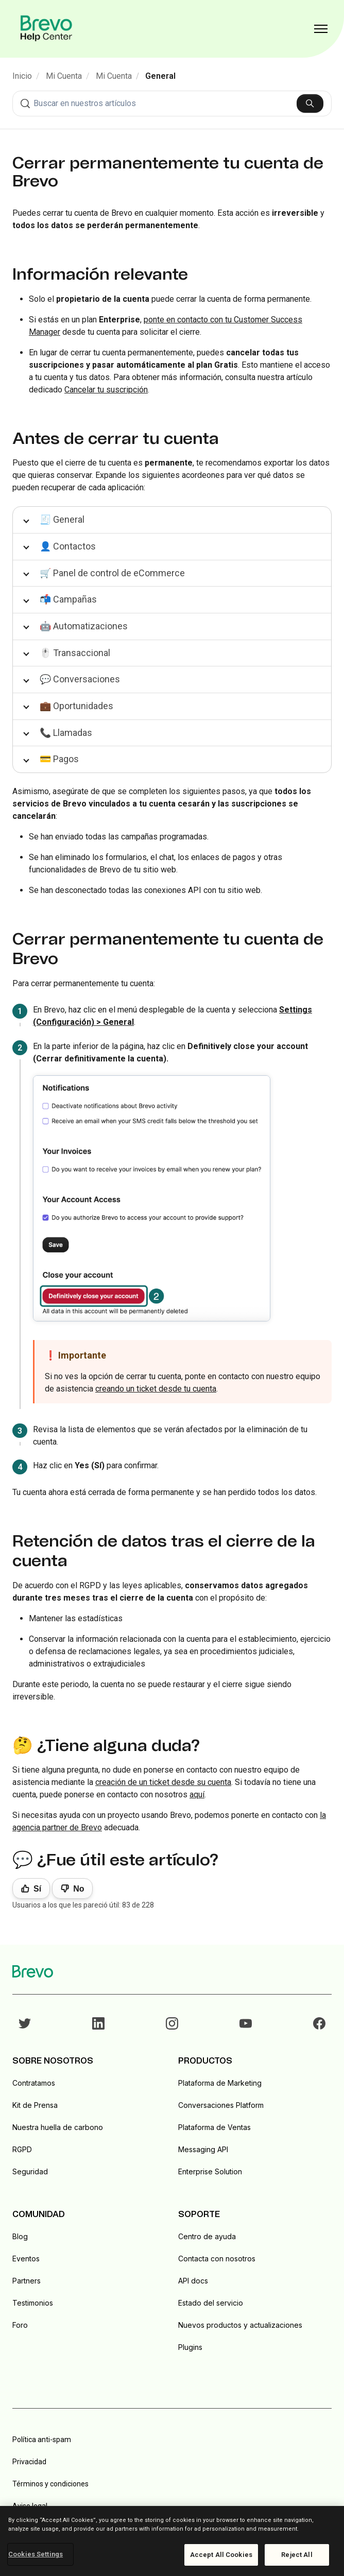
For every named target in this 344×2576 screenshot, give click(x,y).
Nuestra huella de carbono (57, 2127)
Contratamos (33, 2083)
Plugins (190, 2347)
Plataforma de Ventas (214, 2127)
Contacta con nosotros (216, 2258)
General (160, 76)
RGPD (22, 2149)
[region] (172, 2541)
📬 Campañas (68, 599)
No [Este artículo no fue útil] (78, 1888)
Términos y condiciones (50, 2484)
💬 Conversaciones (80, 679)
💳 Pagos (59, 758)
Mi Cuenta (64, 76)
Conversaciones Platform (221, 2105)
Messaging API (203, 2149)
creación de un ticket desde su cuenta (163, 1782)
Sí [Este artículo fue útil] (37, 1888)
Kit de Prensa (35, 2105)
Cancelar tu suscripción (106, 389)
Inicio (22, 76)
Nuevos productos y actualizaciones (240, 2325)
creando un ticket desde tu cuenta (155, 1389)
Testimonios (32, 2302)
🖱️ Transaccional (75, 652)
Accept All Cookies (221, 2554)
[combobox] (172, 103)
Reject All (296, 2554)
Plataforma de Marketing (220, 2083)
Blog (20, 2236)
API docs (193, 2280)
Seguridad (30, 2171)
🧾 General (62, 519)
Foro (20, 2325)
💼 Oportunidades (76, 705)
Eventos (26, 2258)
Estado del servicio (210, 2302)
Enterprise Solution (210, 2171)
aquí (197, 1794)
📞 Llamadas (66, 732)
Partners (26, 2280)
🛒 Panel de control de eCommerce (112, 573)
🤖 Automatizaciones (84, 626)
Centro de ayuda (207, 2236)
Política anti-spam (41, 2439)
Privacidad (29, 2462)
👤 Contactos (68, 546)
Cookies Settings (35, 2554)
